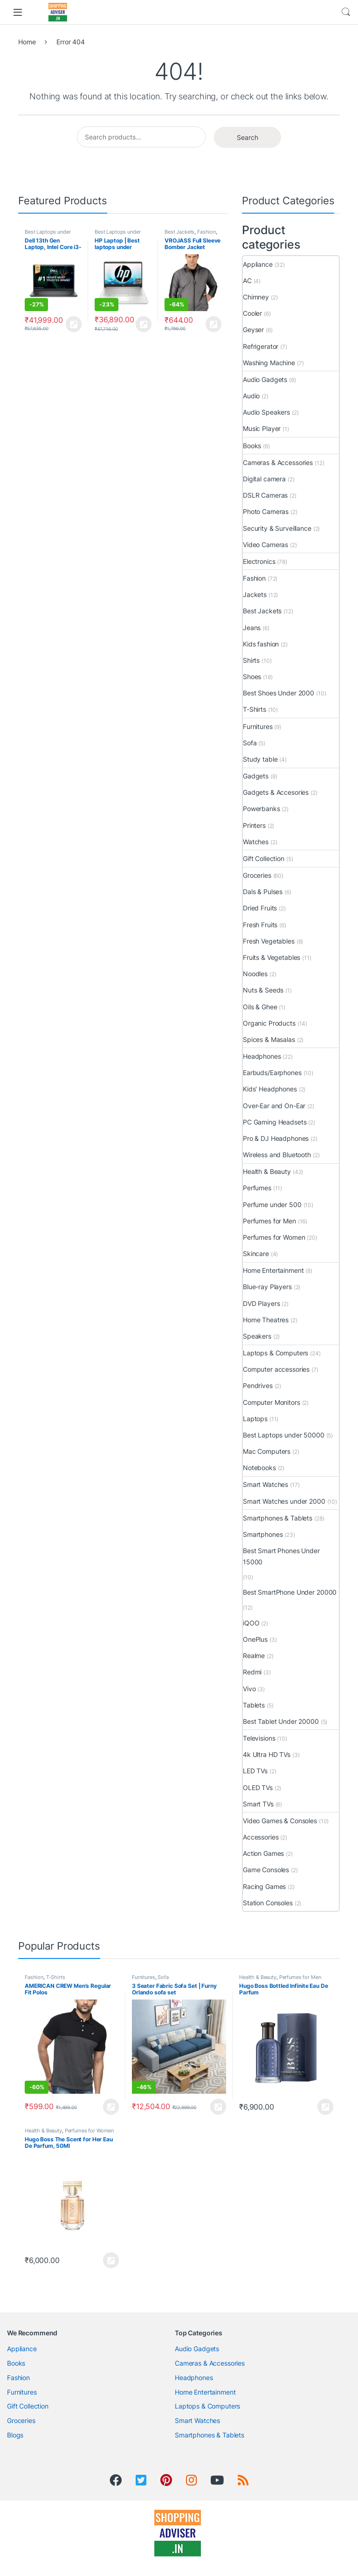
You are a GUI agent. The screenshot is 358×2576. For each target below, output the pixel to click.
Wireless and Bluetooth (277, 1155)
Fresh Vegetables (269, 941)
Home (26, 42)
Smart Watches (265, 1484)
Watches (255, 842)
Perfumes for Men (269, 1221)
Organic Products (269, 1023)
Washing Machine (269, 363)
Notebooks (259, 1468)
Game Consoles (266, 1870)
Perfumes (257, 1188)
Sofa (249, 743)
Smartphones (262, 1534)
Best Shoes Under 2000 (278, 693)
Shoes (252, 676)
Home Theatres (266, 1320)
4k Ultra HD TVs (266, 1754)
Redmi (252, 1672)
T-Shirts (254, 709)
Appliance (258, 264)
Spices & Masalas (269, 1039)
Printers (254, 825)
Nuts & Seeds (263, 990)
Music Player (262, 428)
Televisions (259, 1738)
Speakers (257, 1336)
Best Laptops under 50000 (283, 1435)
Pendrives (258, 1385)
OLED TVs (258, 1787)
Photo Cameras (266, 511)
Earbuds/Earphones (272, 1072)
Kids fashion (261, 644)
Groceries (257, 875)
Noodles (255, 974)
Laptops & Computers (275, 1353)
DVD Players (261, 1303)
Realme (254, 1655)
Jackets (255, 594)
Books (252, 446)
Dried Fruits (260, 908)
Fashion (206, 232)
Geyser (253, 329)
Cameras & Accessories (278, 462)
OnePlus (255, 1639)
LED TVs (255, 1771)
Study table (260, 759)
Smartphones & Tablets (277, 1518)
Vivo (249, 1689)
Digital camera (264, 479)
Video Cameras (265, 545)
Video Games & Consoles (280, 1821)
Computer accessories (276, 1369)
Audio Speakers (266, 412)
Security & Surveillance (277, 528)
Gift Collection (263, 858)
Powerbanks (261, 808)
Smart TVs (258, 1804)
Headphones (262, 1056)
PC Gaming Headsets (274, 1122)
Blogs (15, 2435)
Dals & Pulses (262, 892)
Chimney (256, 297)
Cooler (252, 313)
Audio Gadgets (265, 379)
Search (346, 12)
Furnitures (258, 726)
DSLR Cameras (265, 495)
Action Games (263, 1853)
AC (247, 281)
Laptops (255, 1419)
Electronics (259, 561)
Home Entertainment (273, 1270)
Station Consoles (268, 1903)
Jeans (252, 628)
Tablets (254, 1705)
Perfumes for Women (274, 1237)
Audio (251, 396)
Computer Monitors (271, 1402)
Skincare (256, 1253)
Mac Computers (266, 1451)
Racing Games (264, 1886)
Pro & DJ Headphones (276, 1138)
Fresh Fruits (260, 925)
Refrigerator (260, 346)
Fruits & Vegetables (271, 957)
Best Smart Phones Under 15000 (281, 1556)
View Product (74, 324)
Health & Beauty (267, 1171)
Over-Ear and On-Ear (274, 1106)
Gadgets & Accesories (276, 792)
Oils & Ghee (260, 1007)
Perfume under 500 (272, 1204)
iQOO (251, 1623)
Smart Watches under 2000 (284, 1501)
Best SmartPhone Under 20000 (290, 1592)
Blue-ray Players (267, 1287)
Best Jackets (179, 232)
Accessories (260, 1837)
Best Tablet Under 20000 (281, 1721)
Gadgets (255, 776)
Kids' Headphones (270, 1089)
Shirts (251, 660)
